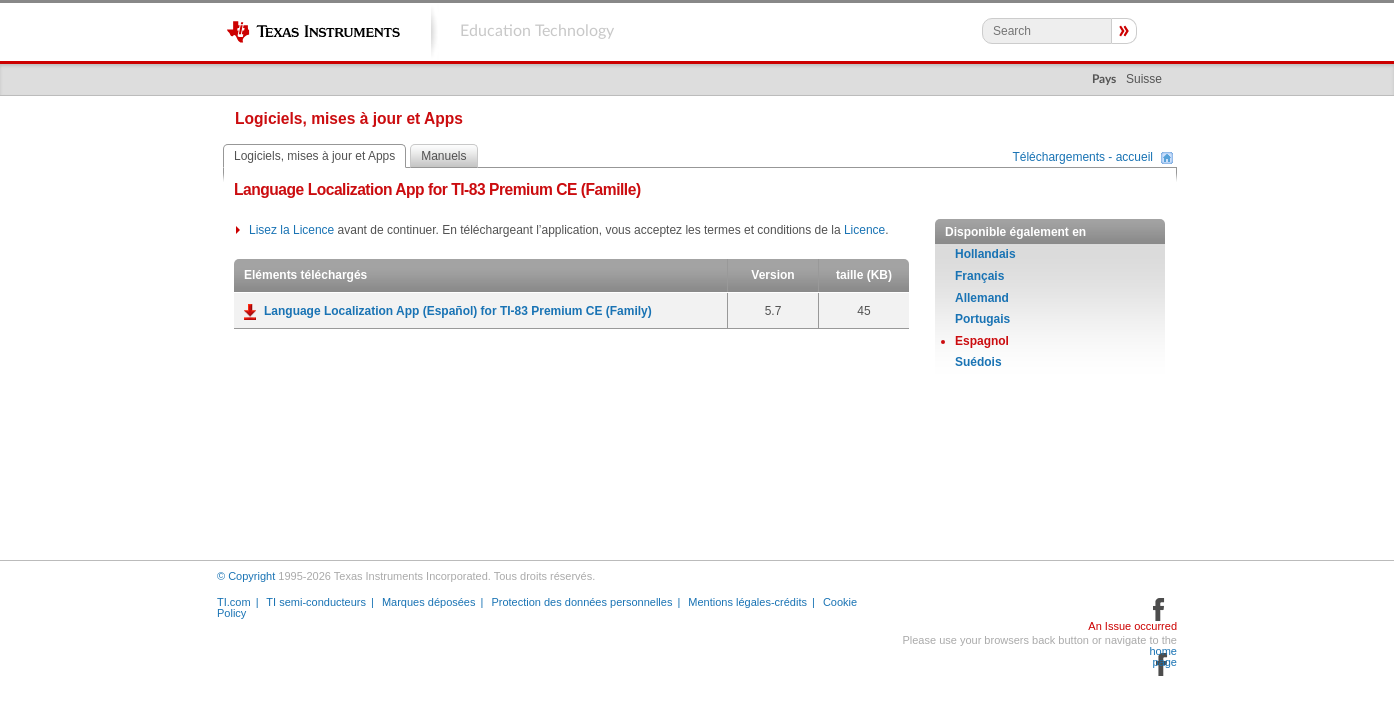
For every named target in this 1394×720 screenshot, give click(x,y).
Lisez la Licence (291, 230)
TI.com (234, 602)
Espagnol (982, 341)
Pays (1104, 79)
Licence (864, 230)
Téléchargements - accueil (1082, 158)
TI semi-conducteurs (316, 602)
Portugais (982, 319)
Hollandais (985, 254)
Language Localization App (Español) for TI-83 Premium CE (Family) (458, 311)
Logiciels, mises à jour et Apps (314, 156)
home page (1163, 657)
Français (979, 276)
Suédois (978, 362)
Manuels (443, 156)
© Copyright (246, 576)
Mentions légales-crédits (747, 602)
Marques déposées (429, 602)
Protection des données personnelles (581, 602)
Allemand (982, 298)
